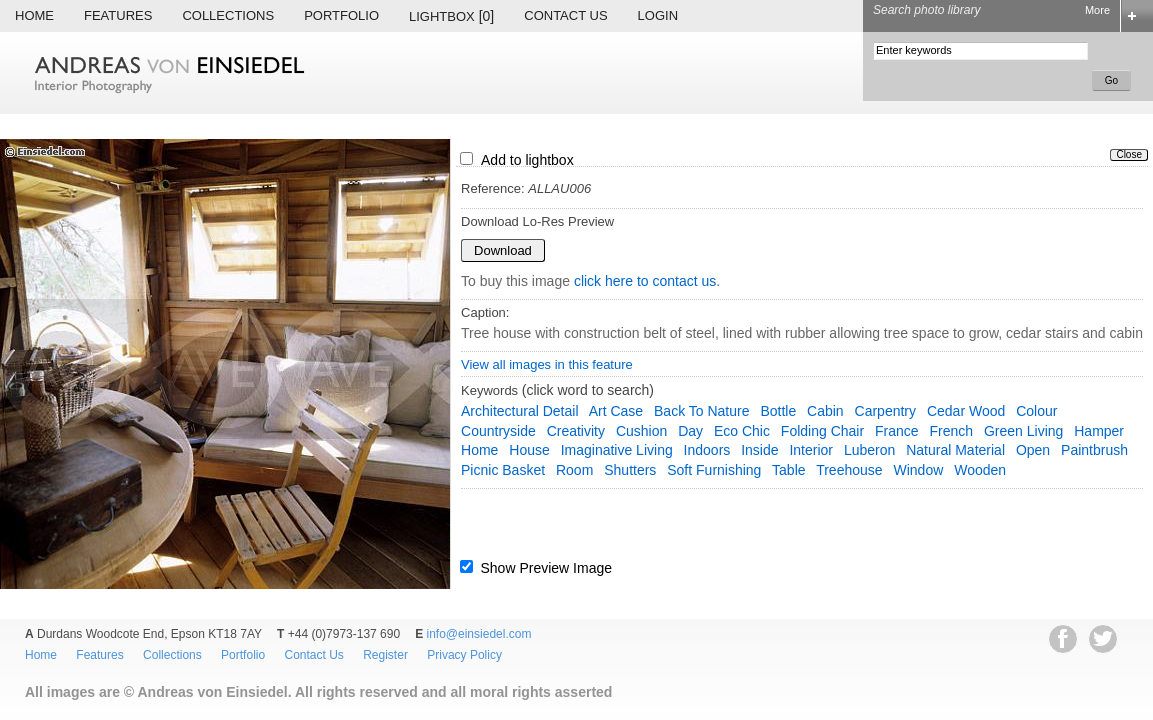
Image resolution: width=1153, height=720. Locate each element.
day (690, 431)
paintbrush (1094, 450)
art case (616, 411)
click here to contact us (645, 281)
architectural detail (520, 411)
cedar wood (966, 411)
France (897, 431)
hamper (1099, 431)
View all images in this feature (547, 364)
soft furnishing (714, 470)
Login (658, 15)
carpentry (885, 411)
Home (34, 15)
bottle (778, 411)
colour (1036, 411)
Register (385, 655)
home (479, 450)
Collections (228, 15)
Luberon (869, 450)
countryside (498, 431)
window (918, 470)
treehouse (849, 470)
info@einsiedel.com (479, 634)
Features (118, 15)
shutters (630, 470)
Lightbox (451, 16)
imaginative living (617, 450)
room (574, 470)
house (529, 450)
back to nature (701, 411)
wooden (980, 470)
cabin (825, 411)
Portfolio (341, 15)
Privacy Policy (464, 655)
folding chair (822, 431)
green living (1023, 431)
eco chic (742, 431)
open (1033, 450)
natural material (955, 450)
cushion (641, 431)
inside (759, 450)
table (788, 470)
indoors (707, 450)
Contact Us (565, 15)
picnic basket (503, 470)
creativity (576, 431)
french (951, 431)
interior (811, 450)
